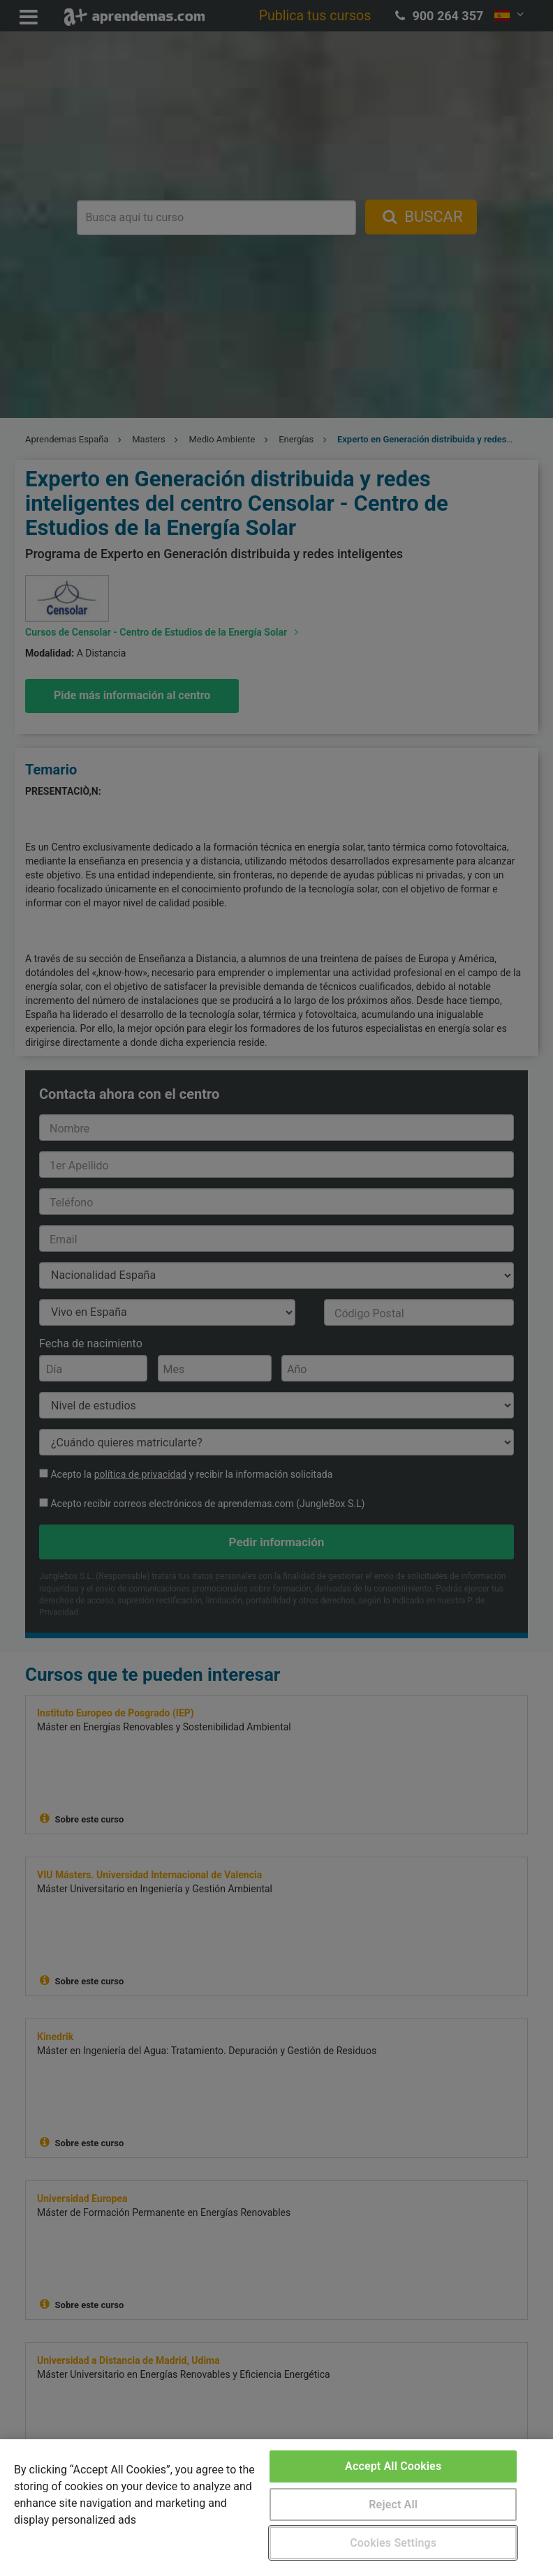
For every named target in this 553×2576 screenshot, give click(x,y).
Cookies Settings (393, 2542)
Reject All (393, 2504)
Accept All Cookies (393, 2466)
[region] (276, 2507)
